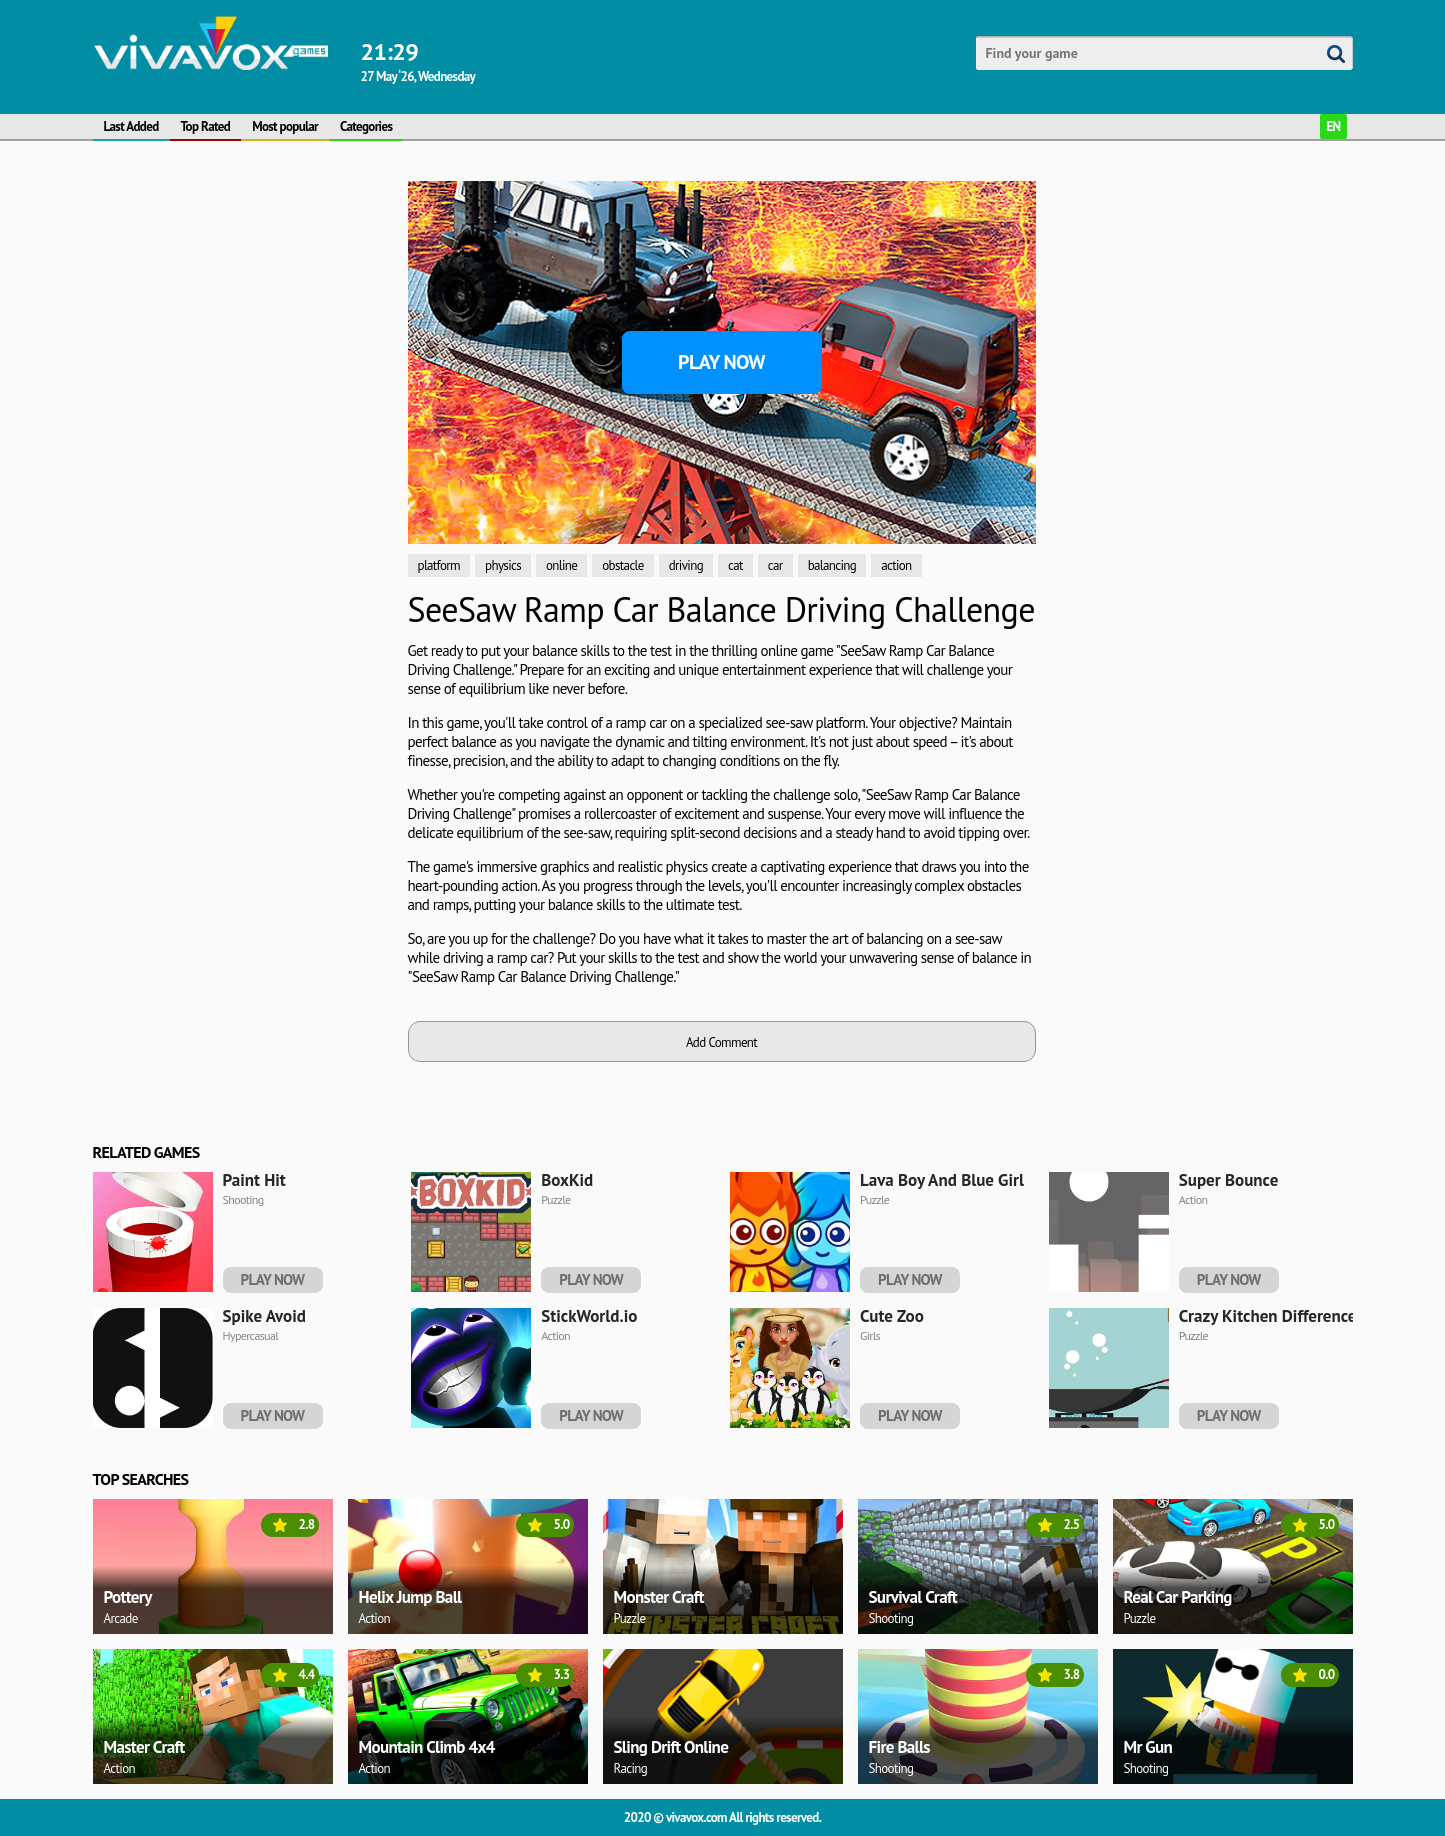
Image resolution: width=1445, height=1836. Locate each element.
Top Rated (206, 126)
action (896, 565)
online (561, 565)
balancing (832, 565)
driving (686, 565)
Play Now (721, 362)
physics (503, 565)
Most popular (285, 126)
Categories (366, 126)
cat (735, 565)
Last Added (131, 126)
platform (439, 565)
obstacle (622, 565)
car (775, 565)
